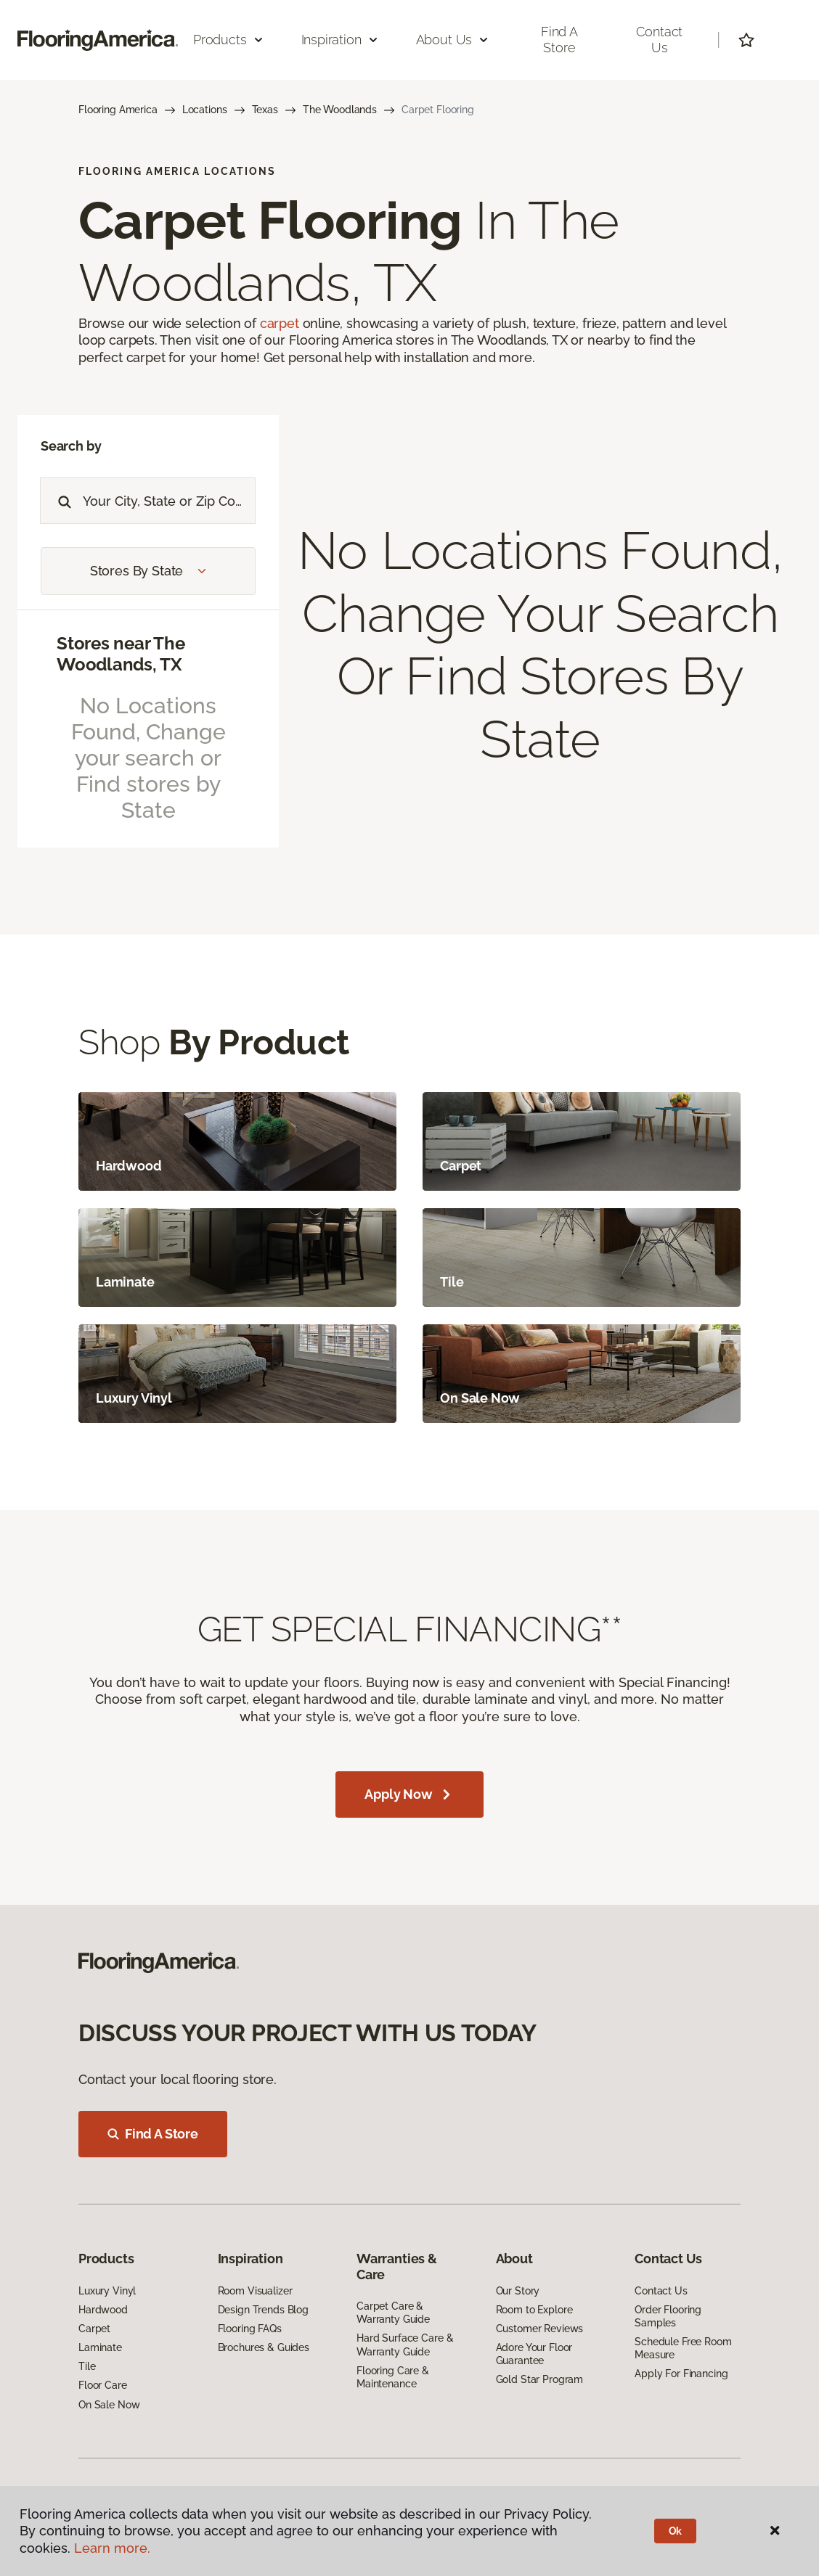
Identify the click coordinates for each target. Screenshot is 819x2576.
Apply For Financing (681, 2373)
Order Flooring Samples (668, 2316)
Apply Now (409, 1794)
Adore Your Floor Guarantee (534, 2354)
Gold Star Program (540, 2379)
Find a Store (559, 39)
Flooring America (118, 109)
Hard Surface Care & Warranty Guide (404, 2344)
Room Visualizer (255, 2291)
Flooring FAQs (250, 2328)
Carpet (94, 2328)
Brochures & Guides (263, 2347)
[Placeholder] (169, 500)
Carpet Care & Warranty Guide (393, 2312)
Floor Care (102, 2385)
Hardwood (103, 2309)
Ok (675, 2531)
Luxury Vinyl (107, 2291)
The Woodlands (340, 109)
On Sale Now (108, 2405)
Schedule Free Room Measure (683, 2348)
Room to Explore (534, 2309)
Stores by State (148, 570)
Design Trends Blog (263, 2309)
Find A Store (152, 2133)
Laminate (100, 2347)
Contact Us (659, 39)
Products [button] (228, 39)
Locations (204, 109)
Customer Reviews (540, 2328)
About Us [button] (453, 39)
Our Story (518, 2291)
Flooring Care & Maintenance (392, 2377)
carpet (279, 323)
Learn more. (112, 2548)
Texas (265, 109)
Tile (86, 2366)
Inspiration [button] (340, 39)
